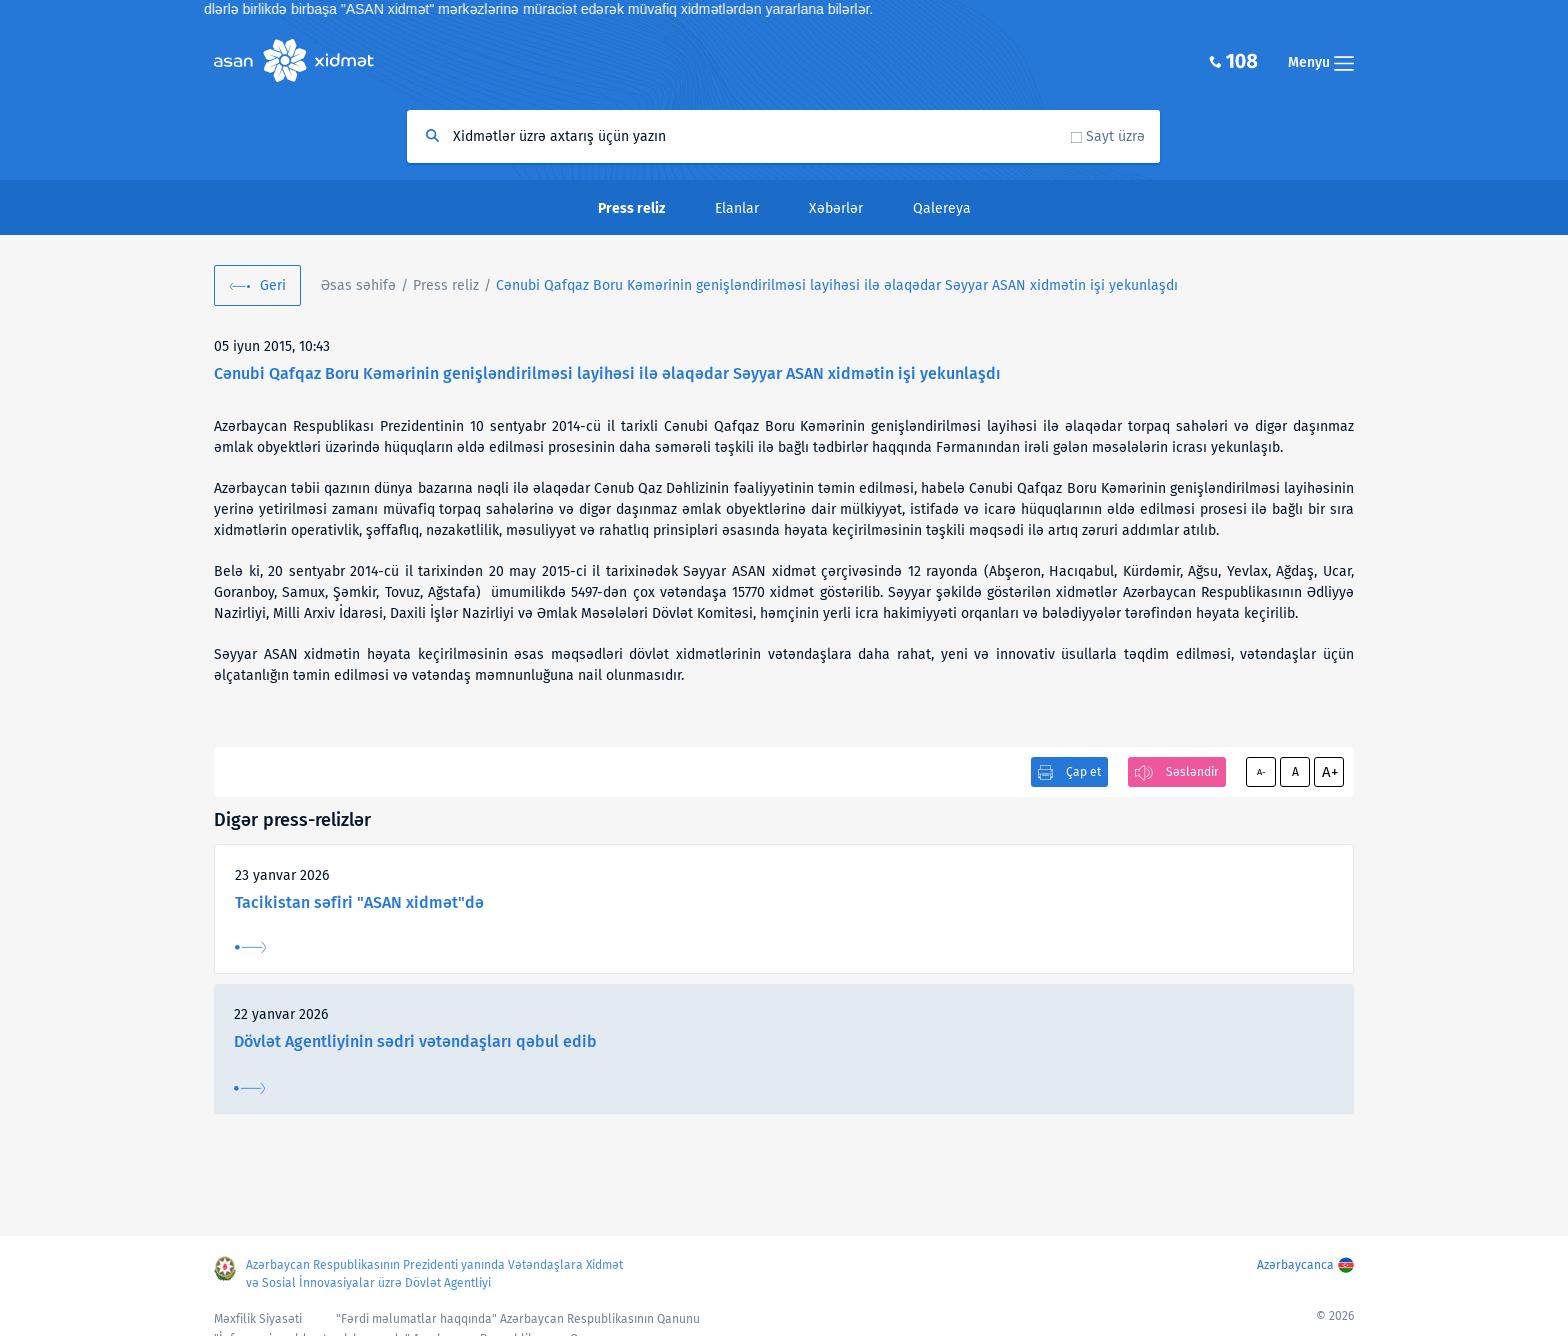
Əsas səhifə (358, 285)
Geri (273, 285)
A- (1261, 772)
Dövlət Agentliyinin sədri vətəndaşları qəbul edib (415, 1041)
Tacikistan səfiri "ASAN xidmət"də (359, 902)
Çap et (1083, 772)
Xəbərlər (836, 208)
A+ (1330, 772)
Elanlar (737, 208)
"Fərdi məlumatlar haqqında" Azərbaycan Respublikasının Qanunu (518, 1319)
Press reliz (446, 285)
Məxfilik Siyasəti (258, 1319)
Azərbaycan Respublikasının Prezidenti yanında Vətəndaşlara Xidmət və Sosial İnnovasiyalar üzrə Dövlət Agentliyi (434, 1274)
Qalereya (942, 208)
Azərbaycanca (1295, 1265)
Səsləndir (1192, 772)
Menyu (1321, 62)
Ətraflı (250, 947)
